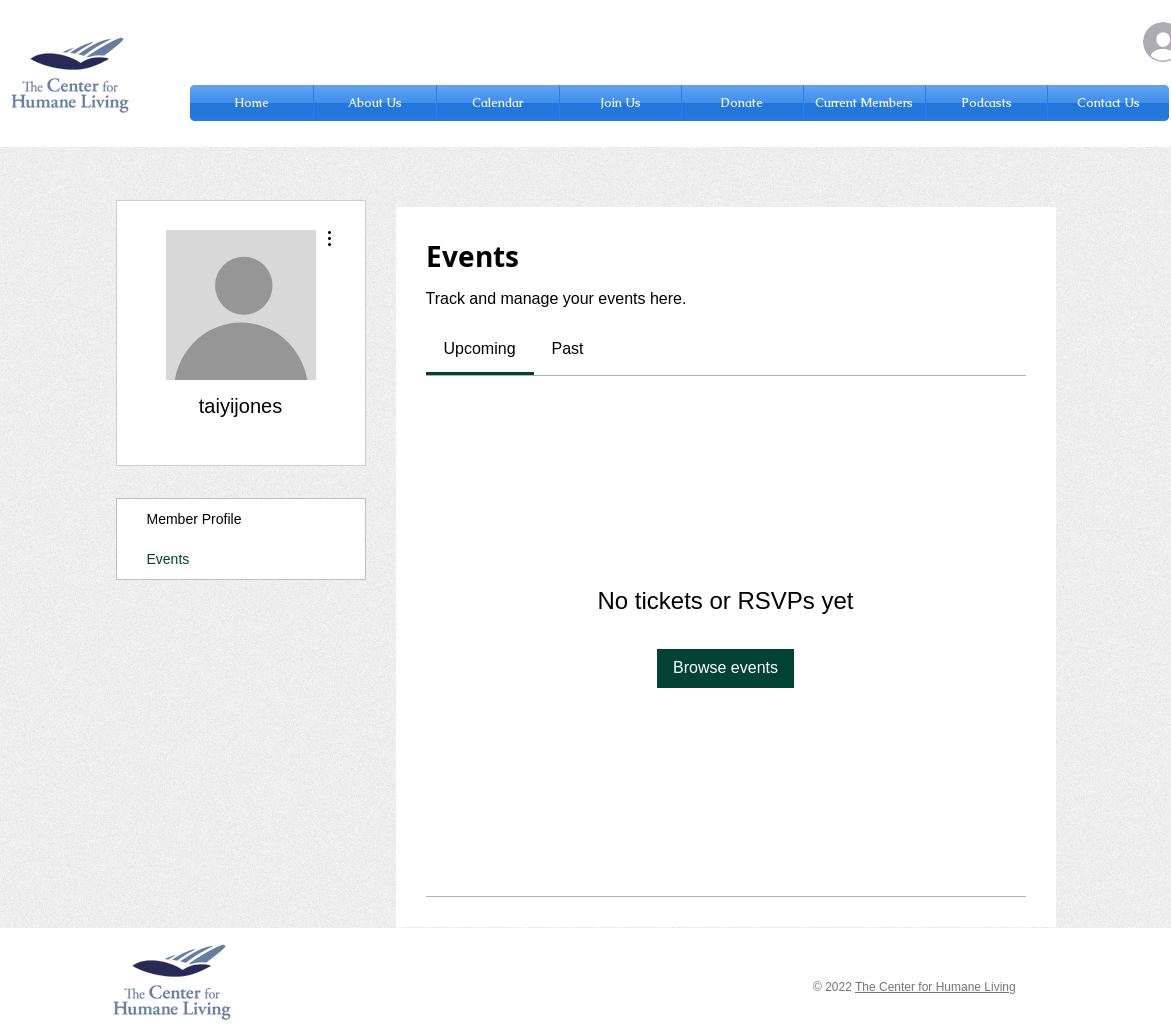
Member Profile (194, 519)
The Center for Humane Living (935, 987)
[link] (480, 348)
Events (168, 559)
